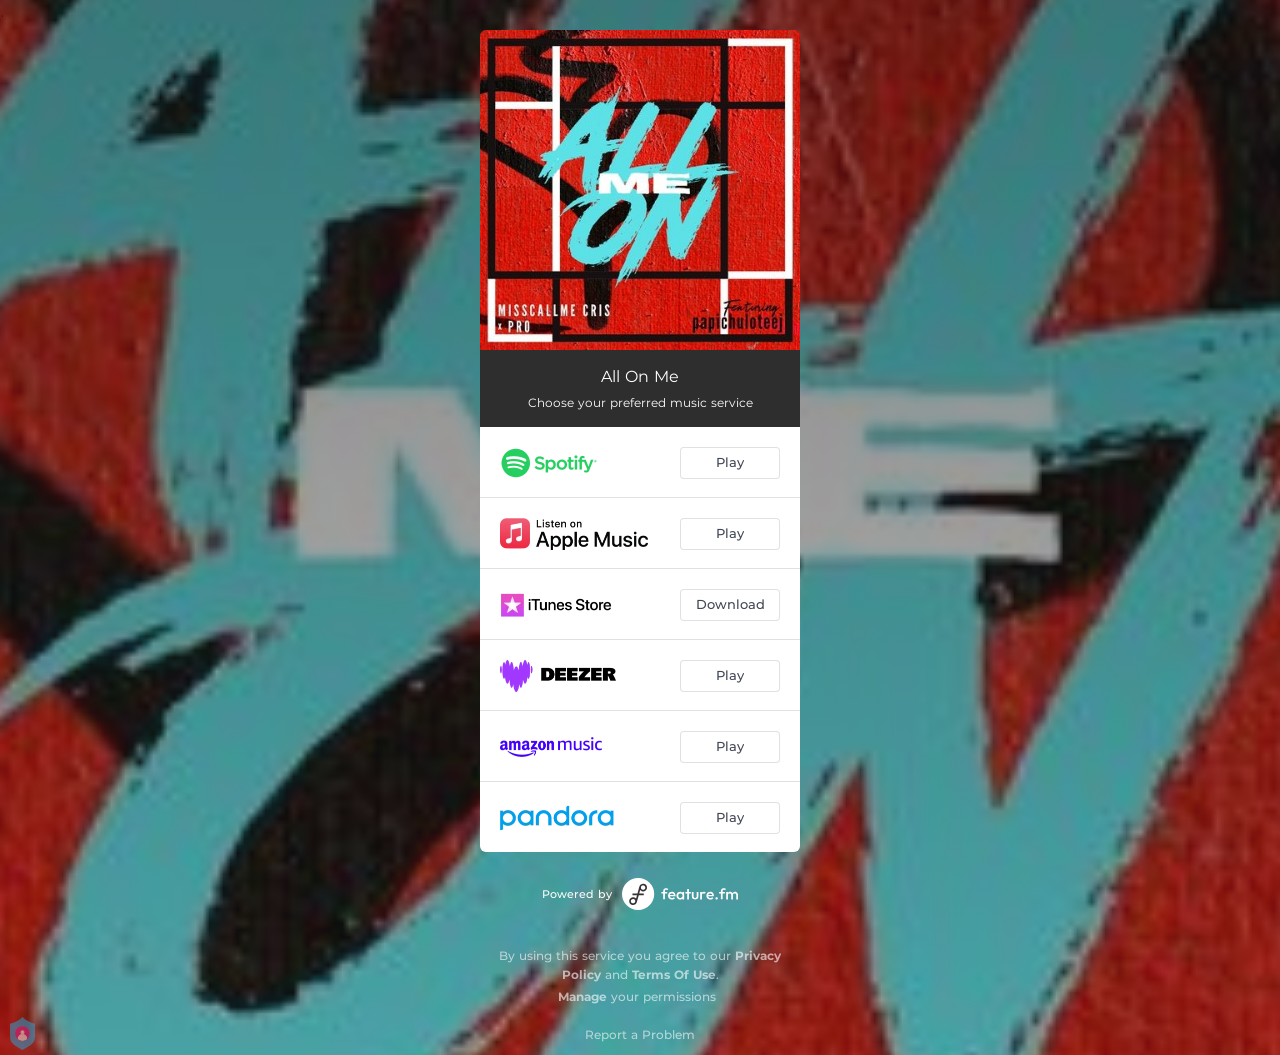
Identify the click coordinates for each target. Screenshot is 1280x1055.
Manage (582, 996)
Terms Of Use (674, 974)
